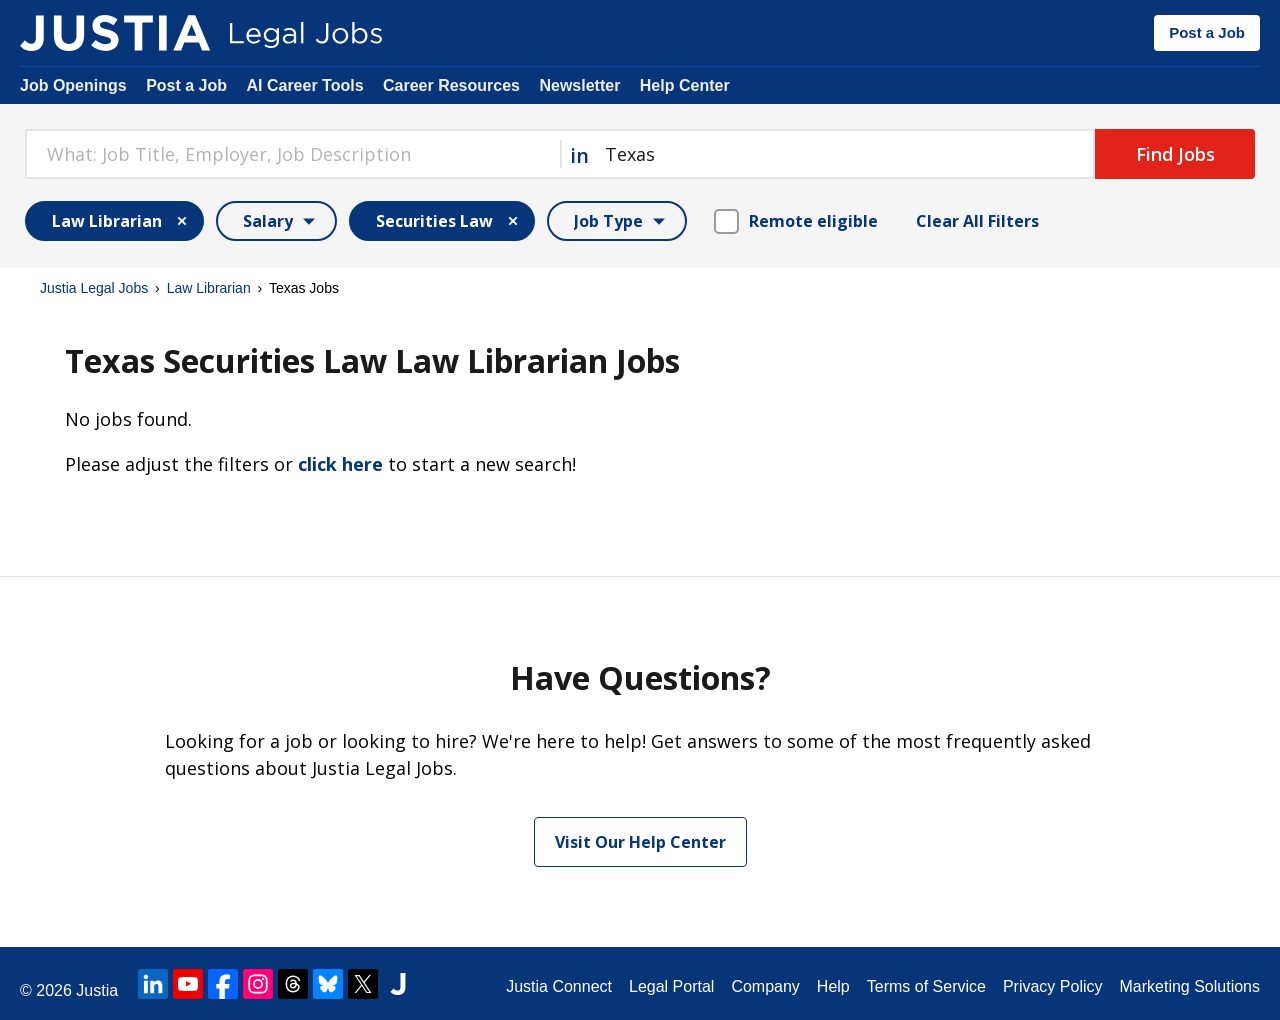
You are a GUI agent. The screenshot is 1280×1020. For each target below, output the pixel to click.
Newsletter (579, 85)
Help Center (685, 85)
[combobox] (292, 154)
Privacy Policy (1053, 986)
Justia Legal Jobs (94, 288)
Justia (97, 990)
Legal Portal (671, 986)
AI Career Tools (304, 85)
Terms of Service (926, 986)
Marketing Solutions (1189, 986)
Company (765, 986)
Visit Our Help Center (640, 842)
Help (833, 986)
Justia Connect (559, 986)
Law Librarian (209, 288)
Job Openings (73, 85)
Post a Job (1207, 32)
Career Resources (451, 85)
